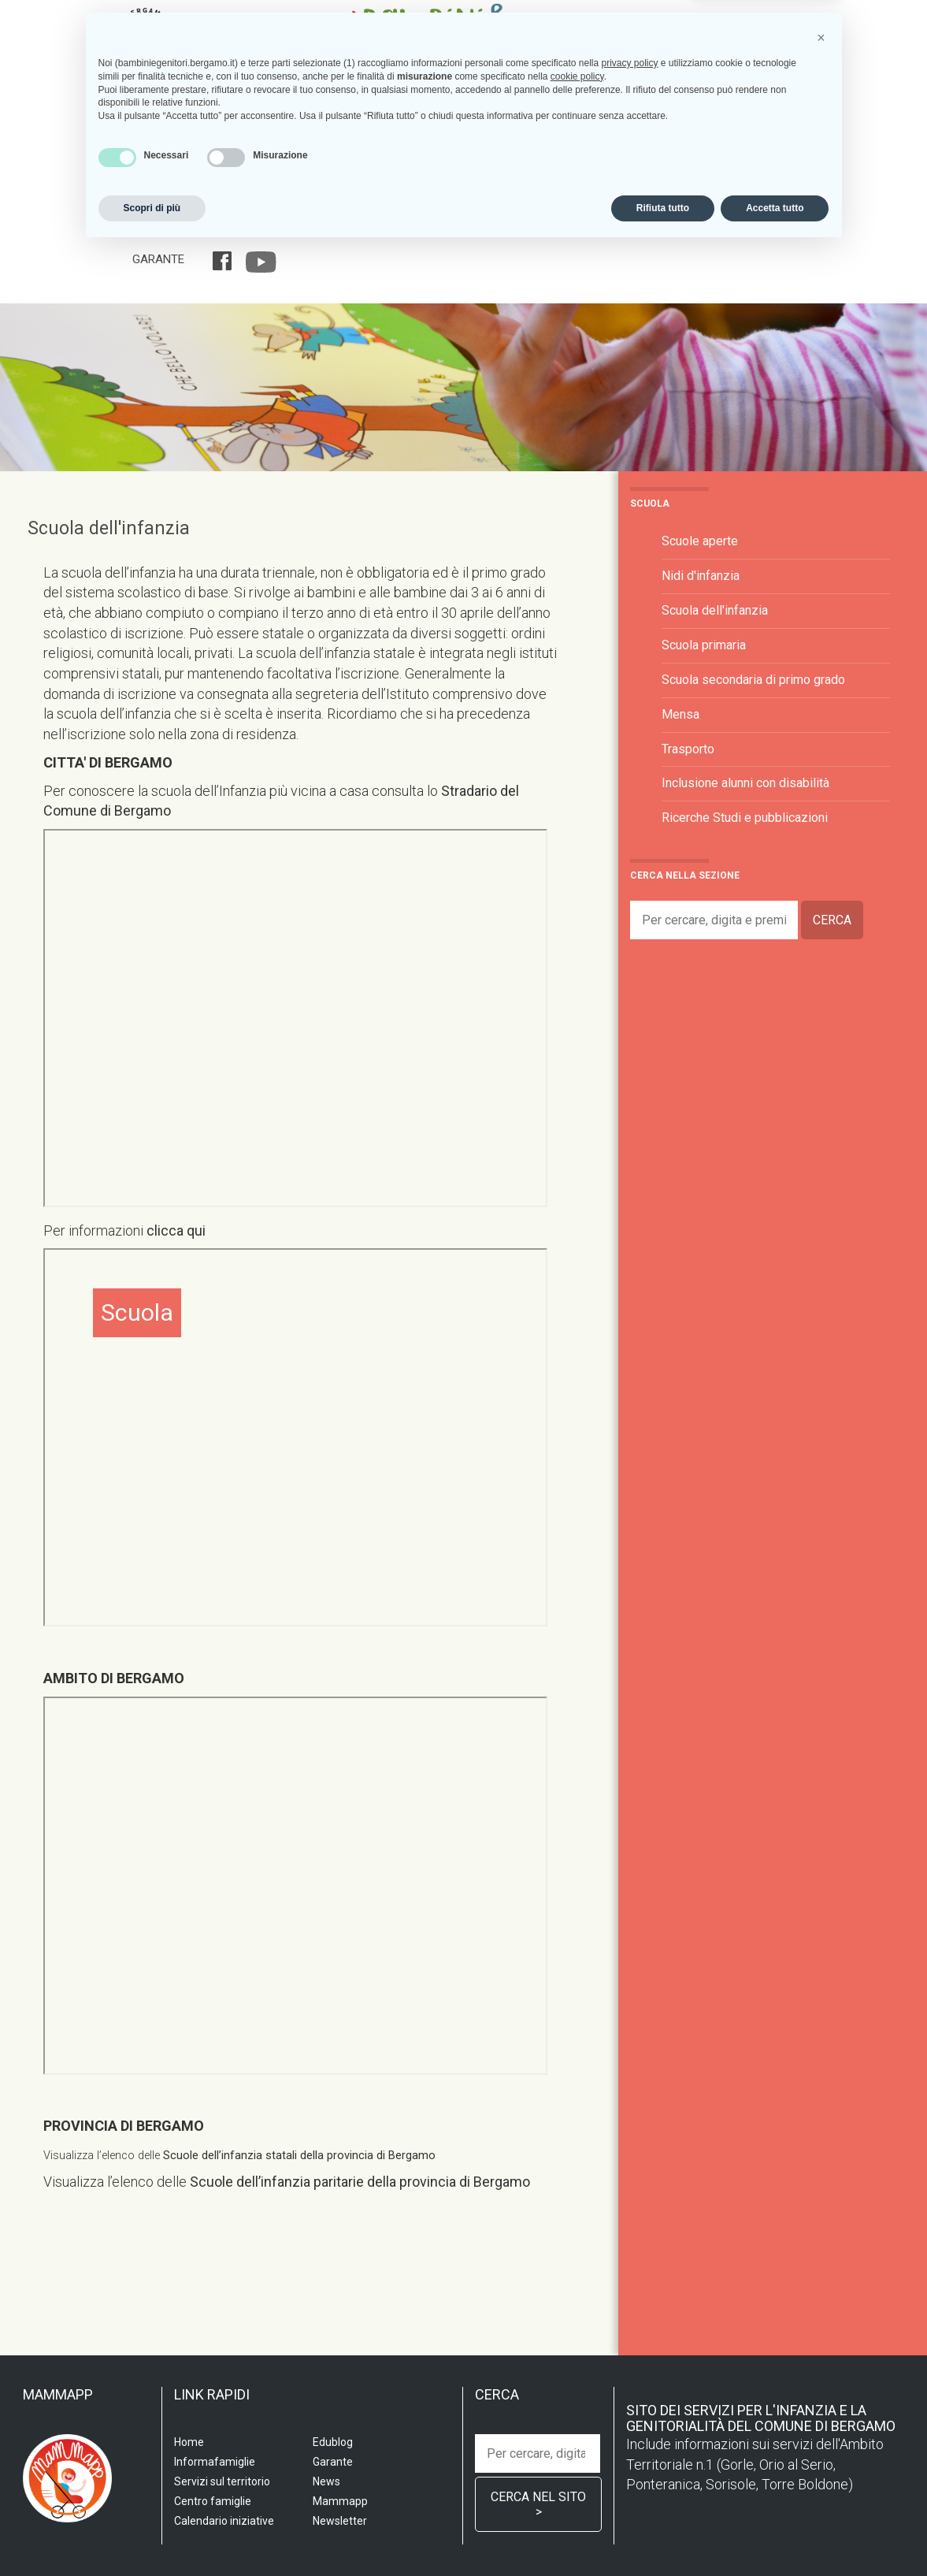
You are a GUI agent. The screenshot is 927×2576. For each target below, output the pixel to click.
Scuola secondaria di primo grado (753, 679)
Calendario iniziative (678, 228)
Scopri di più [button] (152, 2534)
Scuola (202, 228)
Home (148, 228)
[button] (821, 2364)
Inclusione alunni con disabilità (745, 782)
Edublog (782, 228)
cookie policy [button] (577, 2402)
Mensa (680, 714)
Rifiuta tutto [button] (662, 2534)
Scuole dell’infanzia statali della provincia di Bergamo (299, 2155)
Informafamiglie (550, 228)
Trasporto (688, 749)
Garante (158, 259)
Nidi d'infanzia (701, 575)
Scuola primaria (704, 644)
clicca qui (174, 1230)
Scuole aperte (700, 540)
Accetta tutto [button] (774, 2534)
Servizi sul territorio (307, 228)
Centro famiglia (437, 228)
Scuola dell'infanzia (109, 528)
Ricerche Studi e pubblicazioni (745, 817)
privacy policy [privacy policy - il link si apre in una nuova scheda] (629, 2389)
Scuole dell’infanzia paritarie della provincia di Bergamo (360, 2181)
